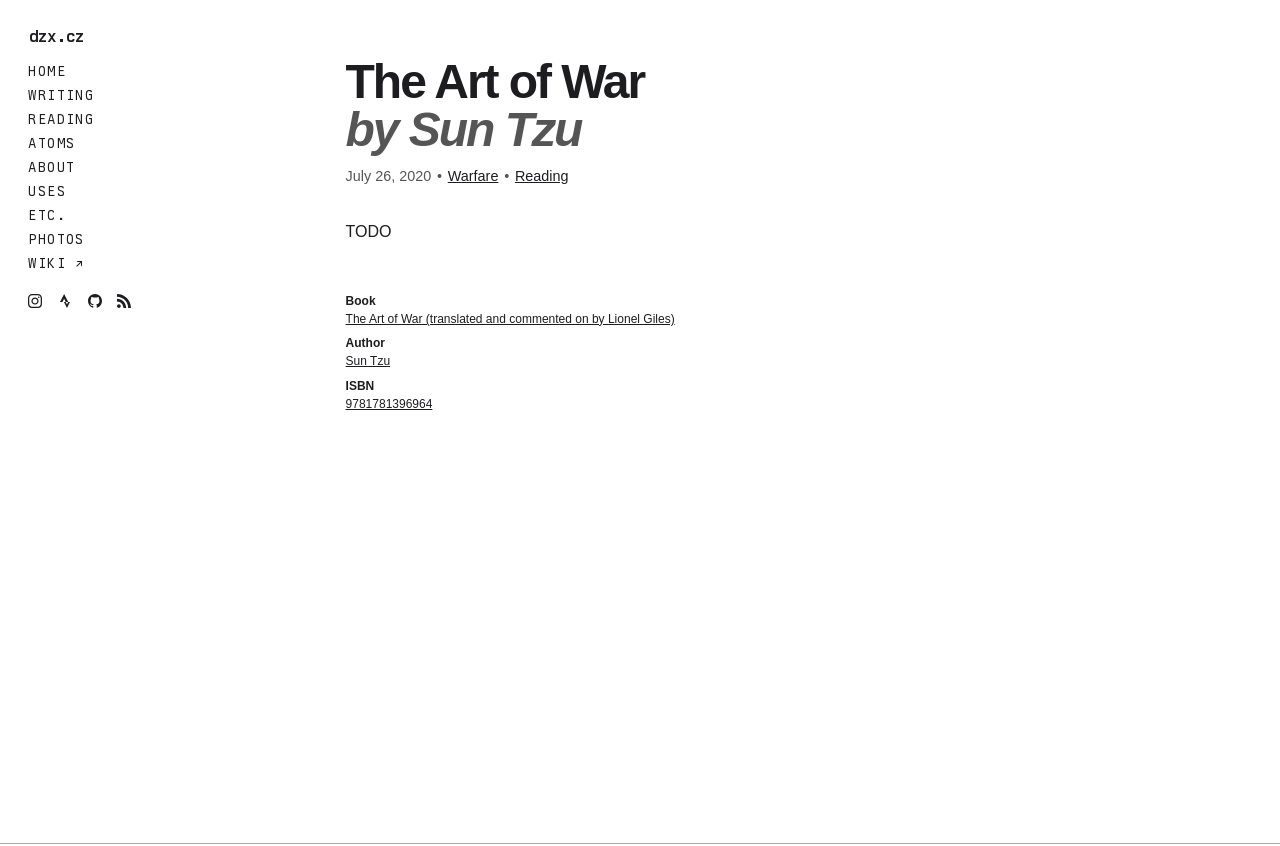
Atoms (51, 143)
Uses (47, 191)
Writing (61, 95)
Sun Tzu (368, 361)
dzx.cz (61, 37)
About (51, 167)
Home (47, 71)
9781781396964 (389, 404)
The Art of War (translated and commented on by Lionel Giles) (510, 319)
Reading (61, 119)
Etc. (47, 215)
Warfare (473, 176)
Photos (56, 239)
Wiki (51, 263)
